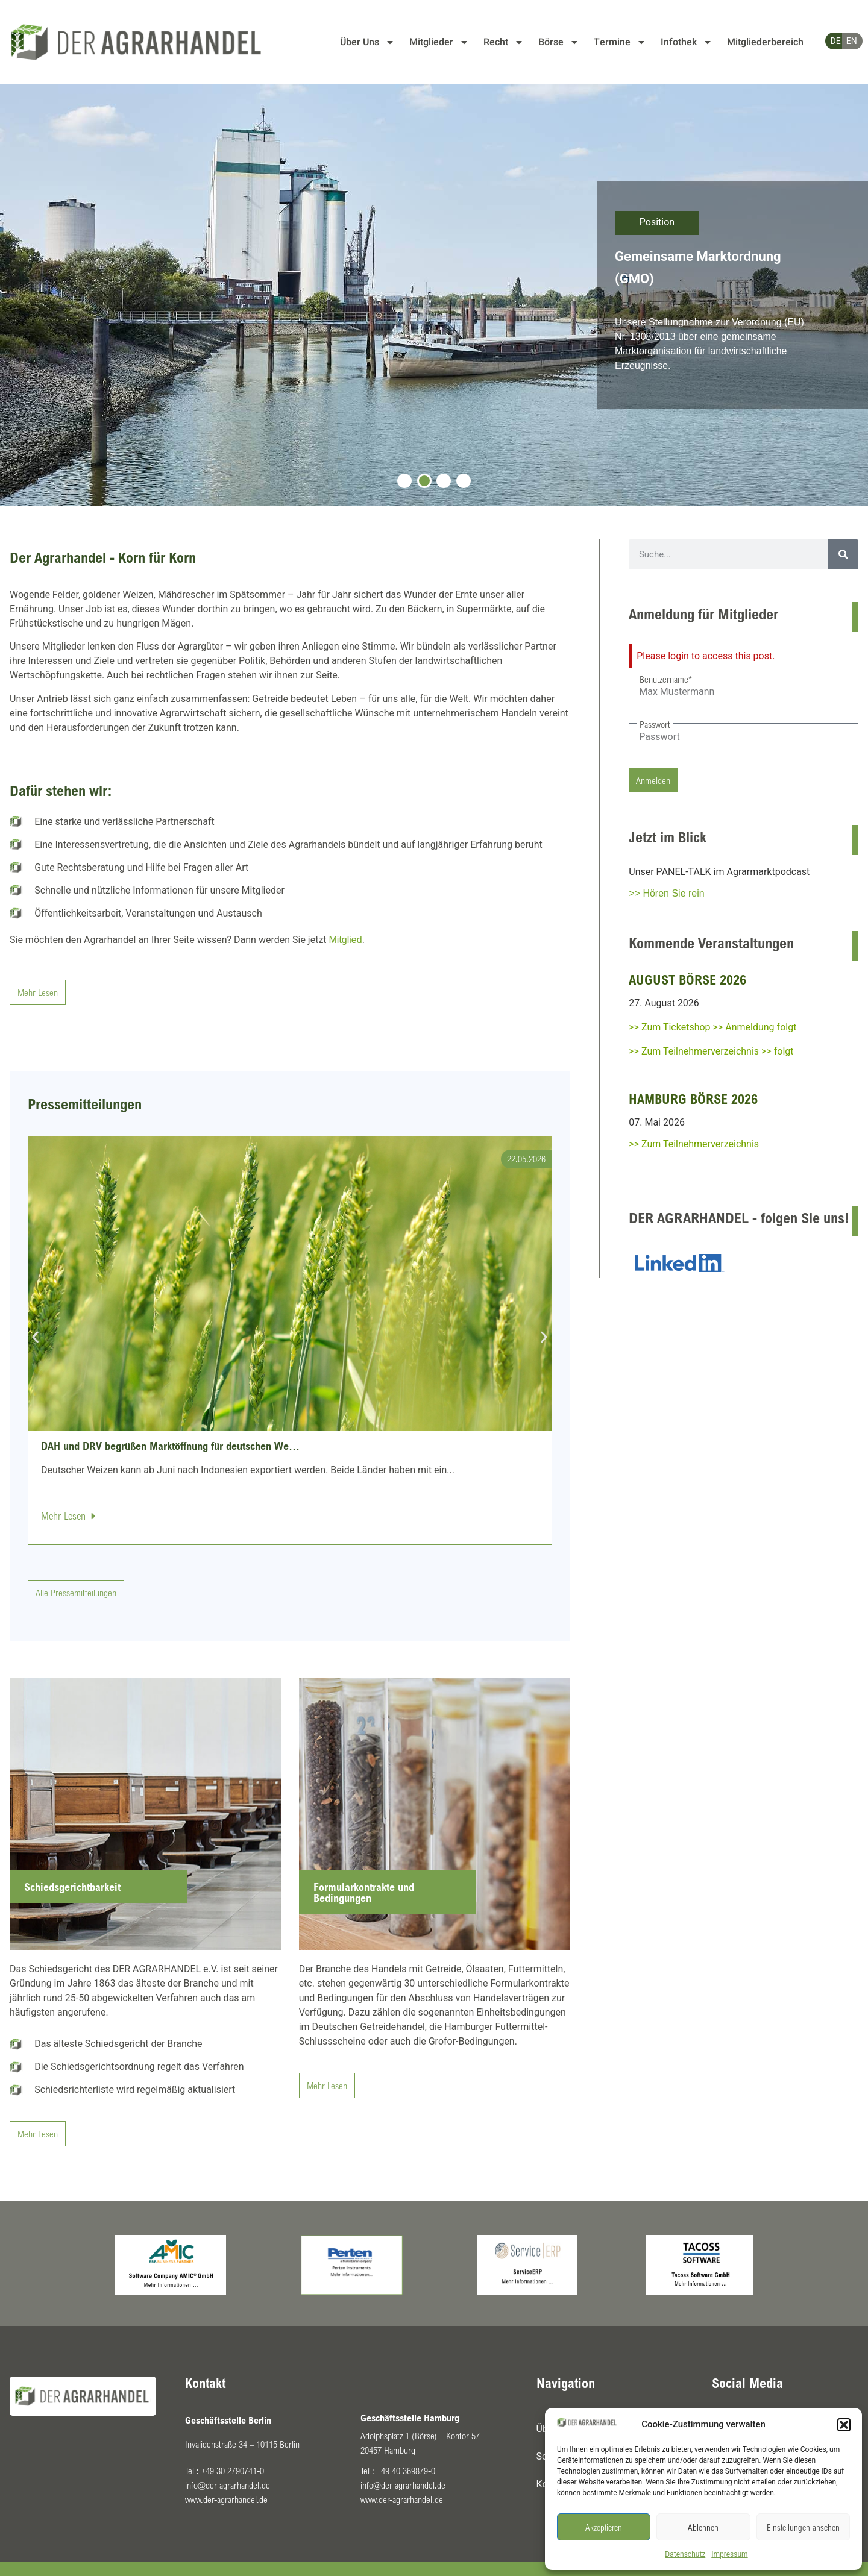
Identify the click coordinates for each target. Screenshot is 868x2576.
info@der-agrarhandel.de (227, 2485)
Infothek (686, 42)
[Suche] (843, 554)
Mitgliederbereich (765, 42)
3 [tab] (444, 481)
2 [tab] (424, 481)
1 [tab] (404, 480)
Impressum (729, 2554)
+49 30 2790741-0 (232, 2471)
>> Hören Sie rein (666, 893)
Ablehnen (703, 2527)
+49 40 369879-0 (406, 2471)
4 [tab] (464, 481)
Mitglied (345, 940)
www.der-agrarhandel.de (226, 2499)
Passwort (655, 724)
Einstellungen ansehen (803, 2527)
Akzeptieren (603, 2527)
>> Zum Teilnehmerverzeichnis (694, 1144)
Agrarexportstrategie (677, 260)
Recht (503, 42)
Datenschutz (685, 2554)
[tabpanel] (434, 295)
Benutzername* (666, 679)
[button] (844, 2425)
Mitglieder (439, 42)
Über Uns (367, 42)
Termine (620, 42)
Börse (558, 42)
